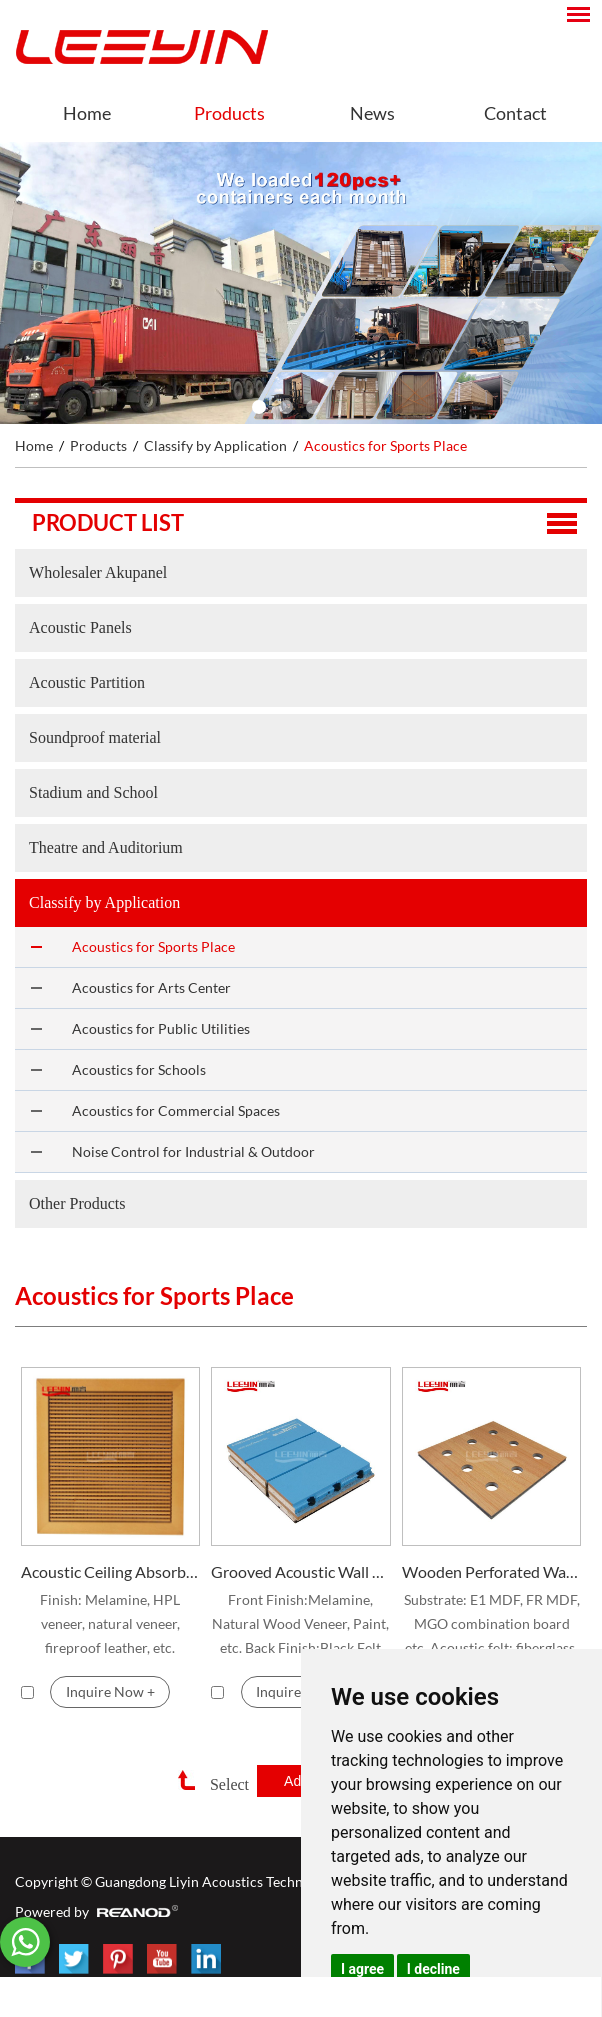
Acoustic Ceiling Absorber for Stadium (110, 1571)
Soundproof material (95, 737)
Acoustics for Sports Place (385, 445)
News (372, 113)
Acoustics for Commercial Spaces (176, 1110)
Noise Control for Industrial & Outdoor (193, 1151)
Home (87, 113)
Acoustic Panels (80, 627)
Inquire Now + (110, 1691)
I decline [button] (433, 1969)
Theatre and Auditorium (106, 847)
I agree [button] (362, 1969)
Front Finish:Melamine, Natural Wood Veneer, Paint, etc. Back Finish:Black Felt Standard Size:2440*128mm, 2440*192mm (300, 1625)
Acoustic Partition (87, 682)
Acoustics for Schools (139, 1069)
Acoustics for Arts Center (151, 987)
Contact (515, 113)
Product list (108, 522)
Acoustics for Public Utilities (161, 1028)
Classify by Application (215, 445)
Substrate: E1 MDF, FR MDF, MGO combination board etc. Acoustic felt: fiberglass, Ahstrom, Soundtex (492, 1625)
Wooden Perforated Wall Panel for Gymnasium (491, 1571)
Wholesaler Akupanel (98, 572)
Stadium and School (93, 792)
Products (229, 113)
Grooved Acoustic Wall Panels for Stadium (300, 1571)
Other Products (77, 1203)
